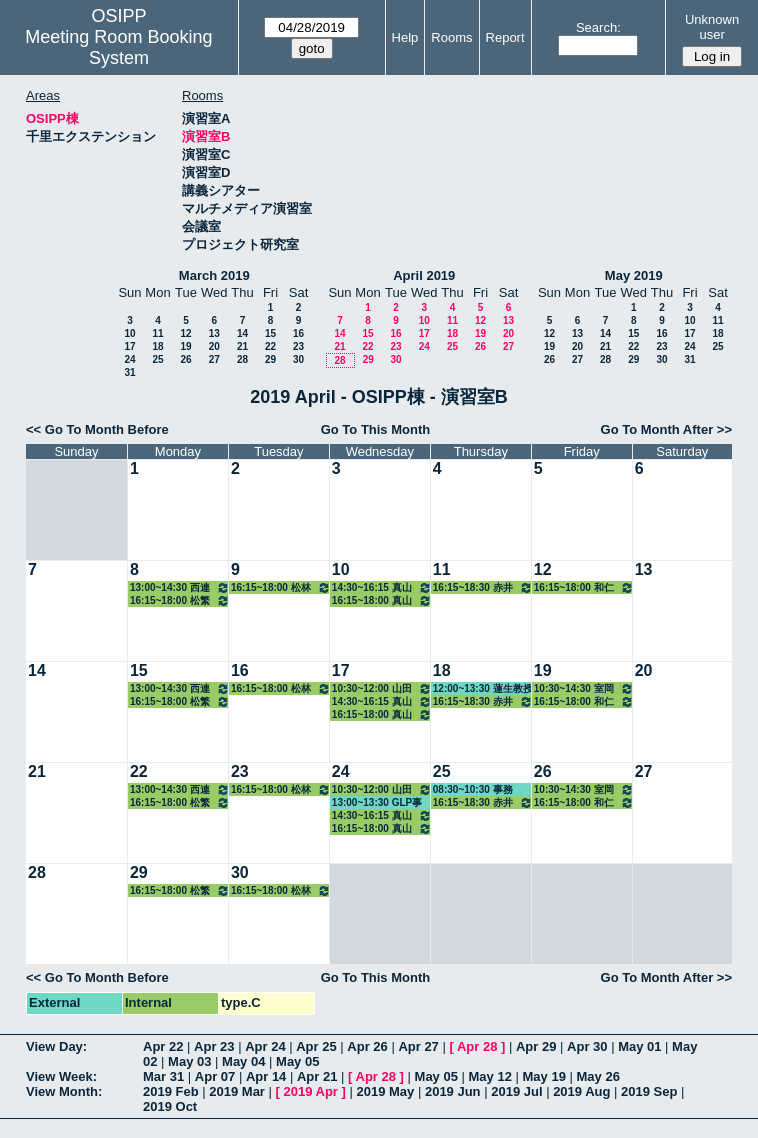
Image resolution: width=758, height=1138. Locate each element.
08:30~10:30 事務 (473, 789)
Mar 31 (163, 1076)
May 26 (598, 1076)
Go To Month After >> (666, 429)
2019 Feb (171, 1091)
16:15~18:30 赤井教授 (483, 587)
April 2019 (424, 275)
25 (157, 359)
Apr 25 (316, 1046)
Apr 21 (317, 1076)
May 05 (297, 1061)
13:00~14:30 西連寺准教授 (180, 587)
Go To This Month (376, 429)
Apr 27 (418, 1046)
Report (505, 37)
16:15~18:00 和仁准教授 (584, 587)
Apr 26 (367, 1046)
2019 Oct (170, 1106)
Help (405, 37)
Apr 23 (214, 1046)
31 (129, 372)
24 (129, 359)
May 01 (639, 1046)
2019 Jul (516, 1091)
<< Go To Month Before (97, 429)
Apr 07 (215, 1076)
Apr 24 (265, 1046)
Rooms (451, 37)
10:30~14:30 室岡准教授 (584, 688)
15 (270, 333)
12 (185, 333)
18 (157, 346)
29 (270, 359)
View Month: (64, 1091)
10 (129, 333)
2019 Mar (237, 1091)
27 (214, 359)
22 (270, 346)
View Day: (56, 1046)
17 (129, 346)
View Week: (61, 1076)
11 (157, 333)
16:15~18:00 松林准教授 (281, 587)
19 (185, 346)
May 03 (189, 1061)
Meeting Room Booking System (118, 47)
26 (185, 359)
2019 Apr (310, 1091)
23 (298, 346)
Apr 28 (477, 1046)
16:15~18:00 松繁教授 (180, 600)
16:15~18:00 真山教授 (382, 600)
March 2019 (214, 275)
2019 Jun (453, 1091)
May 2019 (634, 275)
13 (214, 333)
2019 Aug (581, 1091)
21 (242, 346)
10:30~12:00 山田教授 (382, 688)
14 (242, 333)
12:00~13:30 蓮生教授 (483, 688)
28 (242, 359)
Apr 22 (163, 1046)
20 (214, 346)
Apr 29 (536, 1046)
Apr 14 (266, 1076)
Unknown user (712, 27)
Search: (598, 27)
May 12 (490, 1076)
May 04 (243, 1061)
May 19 (544, 1076)
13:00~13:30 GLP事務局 (377, 803)
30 (298, 359)
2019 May (385, 1091)
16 (298, 333)
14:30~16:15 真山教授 (382, 587)
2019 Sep (649, 1091)
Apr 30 (587, 1046)
